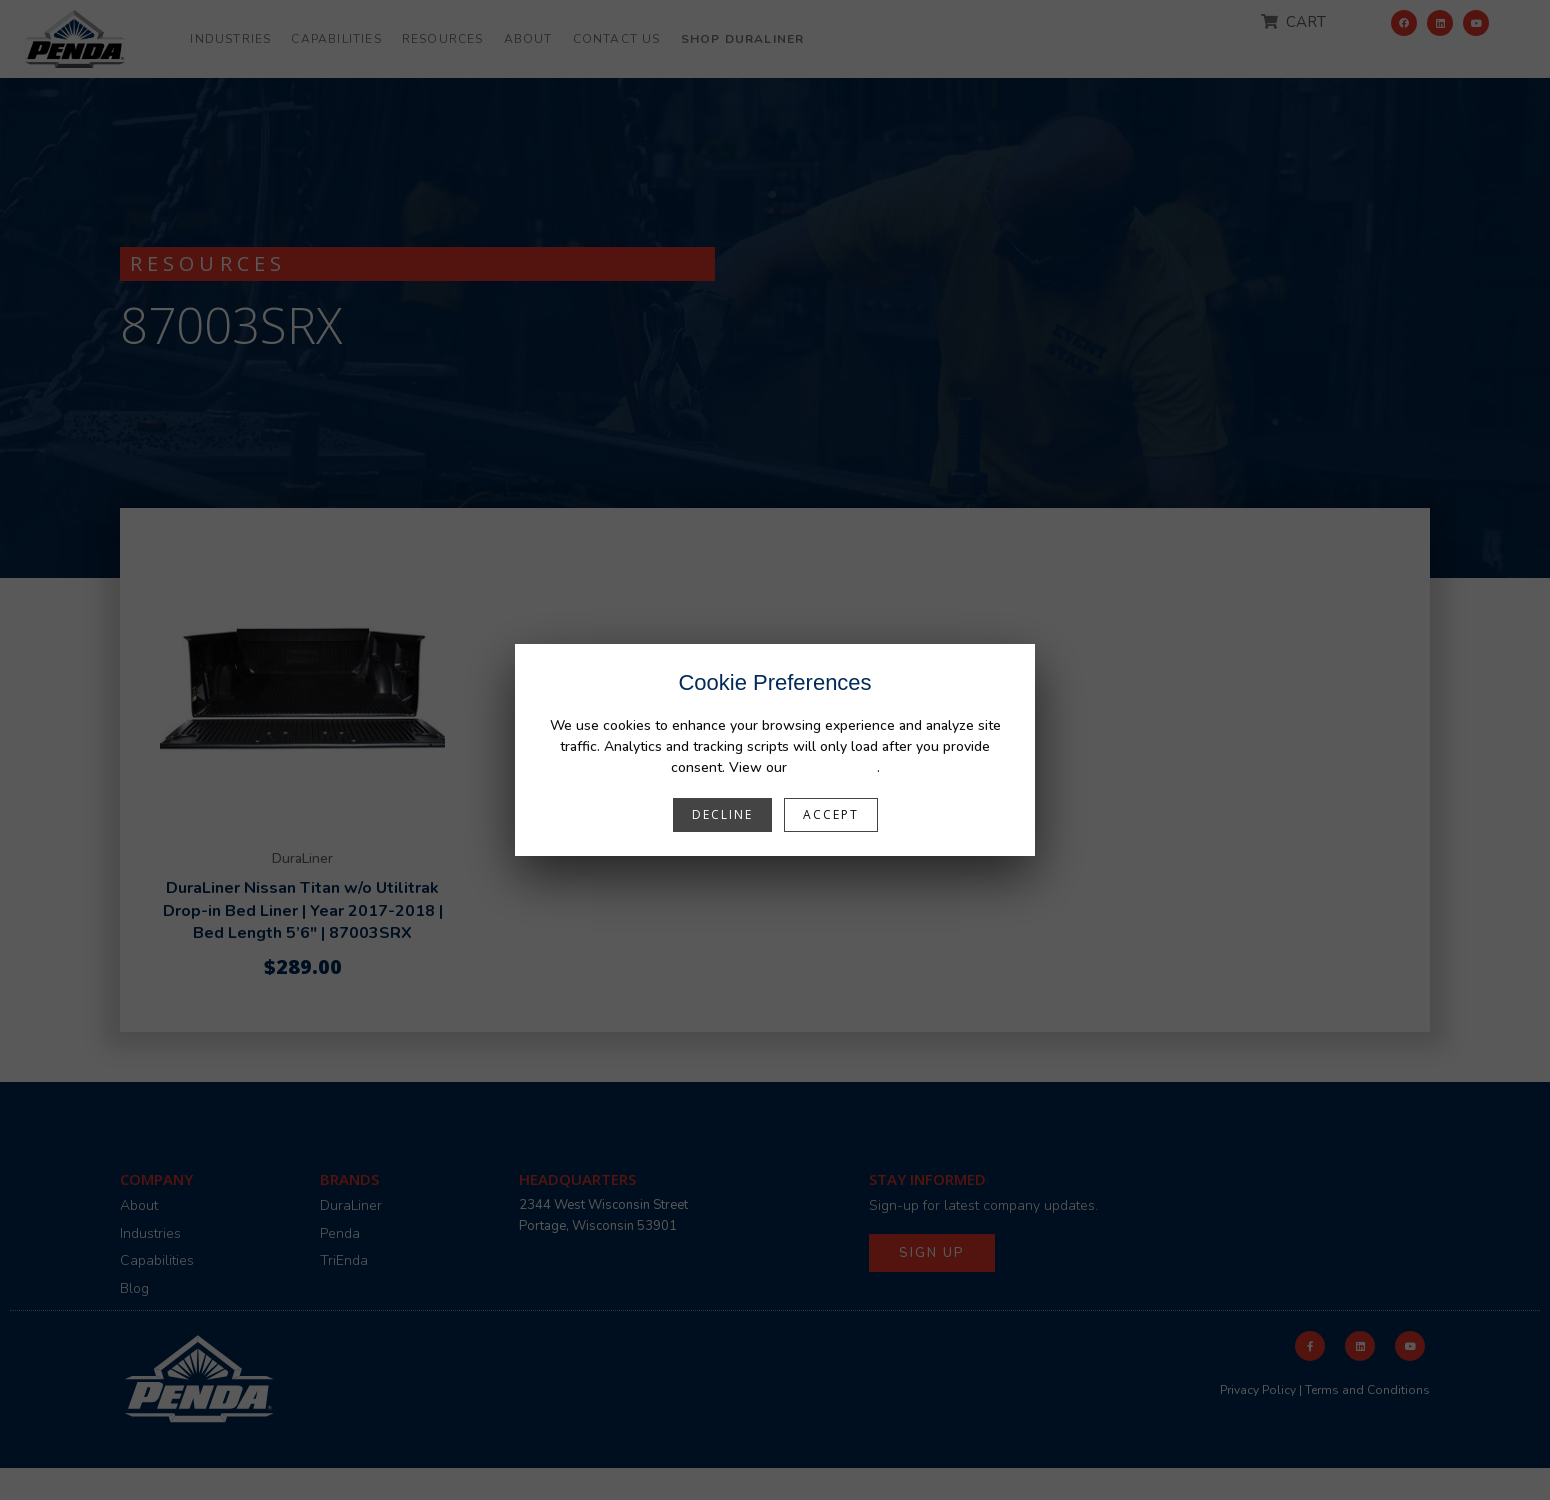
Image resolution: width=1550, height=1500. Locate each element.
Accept (831, 814)
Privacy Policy (834, 767)
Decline (722, 814)
